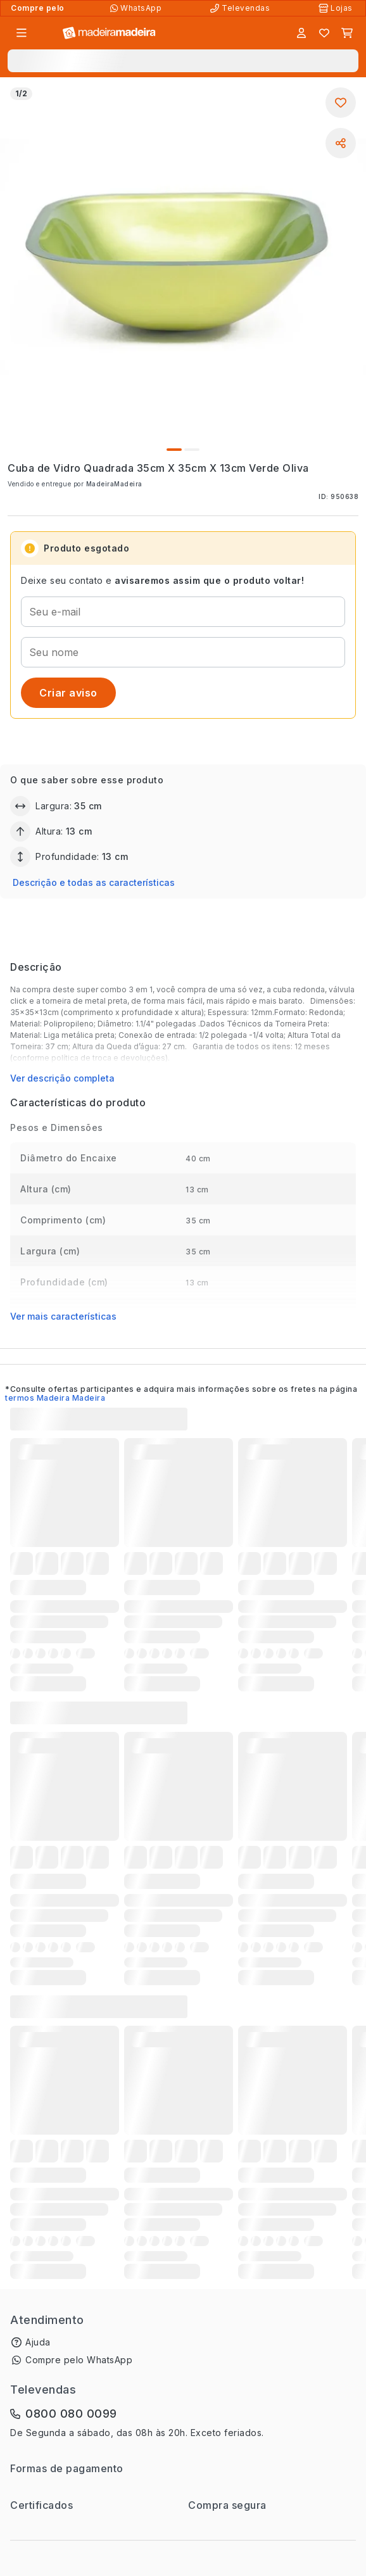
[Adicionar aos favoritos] (340, 102)
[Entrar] (301, 33)
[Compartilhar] (340, 143)
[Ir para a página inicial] (109, 33)
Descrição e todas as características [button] (94, 882)
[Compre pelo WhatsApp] (137, 8)
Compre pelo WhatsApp (78, 2359)
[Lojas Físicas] (337, 8)
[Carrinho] (347, 33)
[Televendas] (241, 8)
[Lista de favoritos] (324, 33)
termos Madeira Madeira (55, 1398)
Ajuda (38, 2342)
